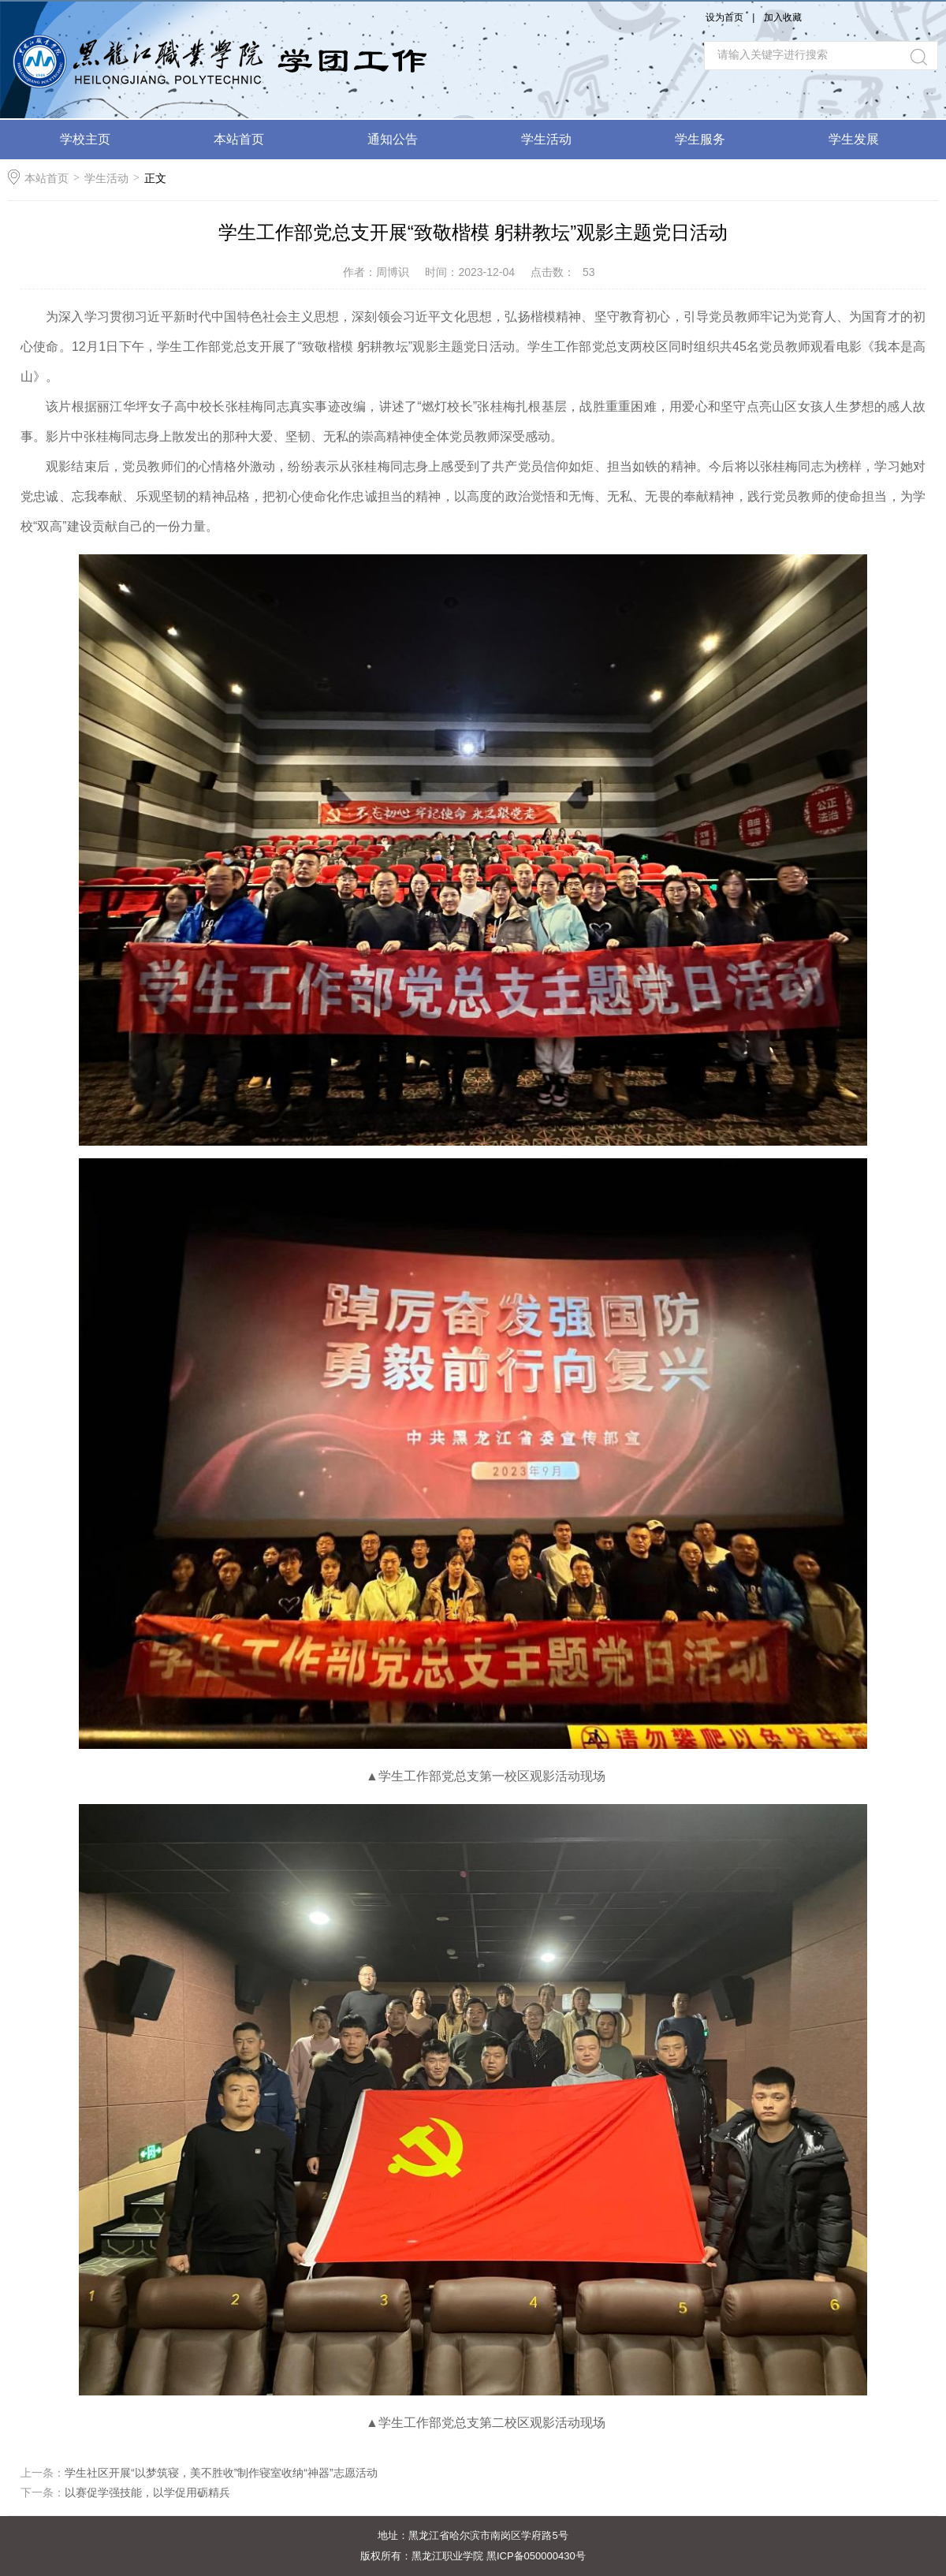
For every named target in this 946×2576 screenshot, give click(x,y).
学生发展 (854, 139)
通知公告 (392, 139)
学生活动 (546, 139)
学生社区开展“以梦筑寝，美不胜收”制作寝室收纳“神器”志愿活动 (221, 2472)
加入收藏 (783, 17)
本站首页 (239, 139)
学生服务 (700, 139)
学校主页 (85, 139)
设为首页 (724, 17)
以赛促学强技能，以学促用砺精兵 (147, 2492)
